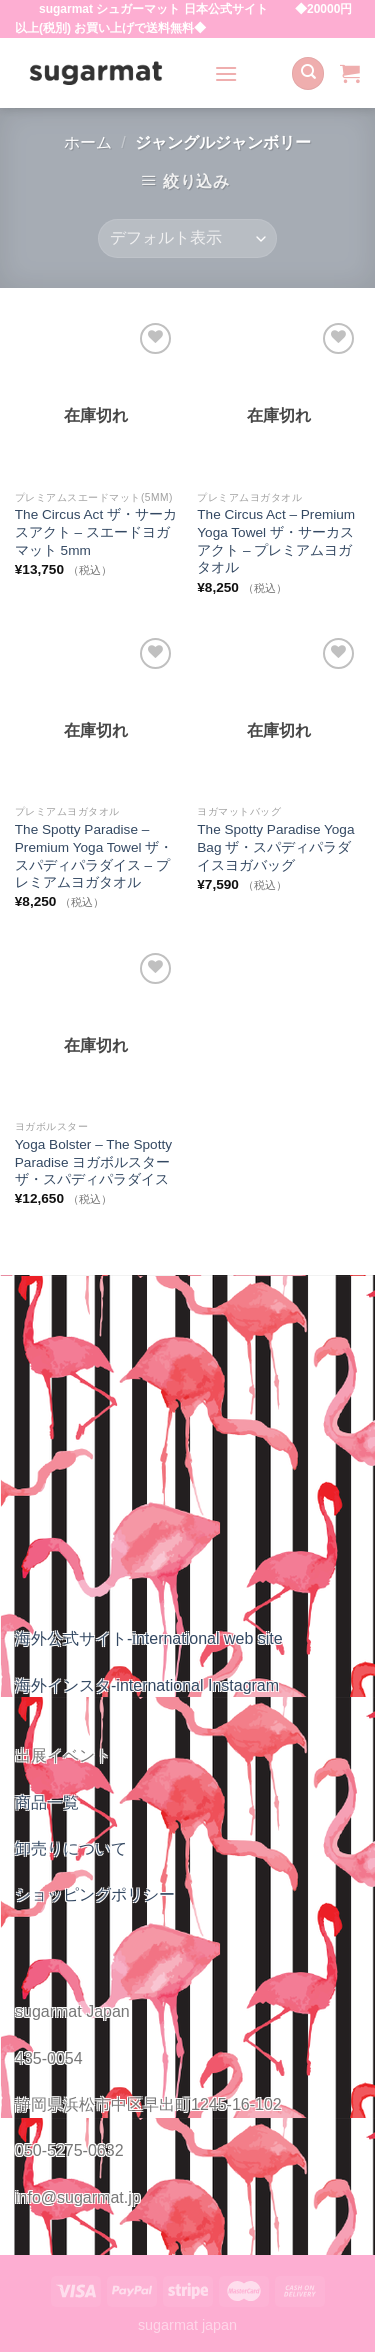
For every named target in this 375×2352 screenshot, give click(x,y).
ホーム (88, 142)
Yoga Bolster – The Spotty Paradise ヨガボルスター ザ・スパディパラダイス (93, 1162)
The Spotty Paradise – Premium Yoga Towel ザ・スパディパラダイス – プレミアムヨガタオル (94, 856)
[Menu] (226, 73)
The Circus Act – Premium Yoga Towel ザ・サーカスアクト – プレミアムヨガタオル (276, 541)
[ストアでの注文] (187, 238)
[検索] (308, 73)
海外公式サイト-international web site (149, 1638)
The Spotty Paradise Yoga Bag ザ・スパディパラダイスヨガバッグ (275, 847)
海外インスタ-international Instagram (147, 1685)
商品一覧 (47, 1802)
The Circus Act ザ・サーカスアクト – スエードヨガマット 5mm (96, 532)
